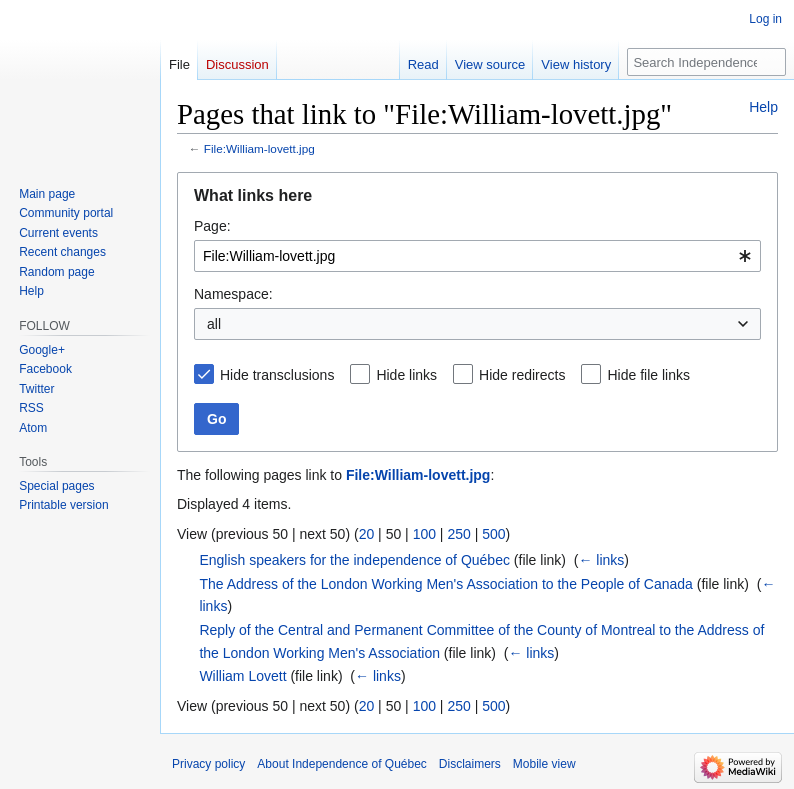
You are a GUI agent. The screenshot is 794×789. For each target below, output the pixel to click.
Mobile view (544, 764)
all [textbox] (214, 324)
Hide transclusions (277, 375)
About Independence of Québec (341, 764)
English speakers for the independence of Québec (354, 560)
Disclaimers (470, 764)
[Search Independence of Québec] (706, 62)
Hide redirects (522, 375)
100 (424, 534)
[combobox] (477, 256)
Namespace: (233, 294)
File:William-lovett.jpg (259, 148)
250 (458, 534)
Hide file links (648, 375)
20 (367, 534)
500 (493, 534)
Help (763, 107)
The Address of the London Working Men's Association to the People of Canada (446, 584)
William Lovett (242, 676)
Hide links (406, 375)
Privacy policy (208, 764)
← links (601, 560)
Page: (212, 226)
